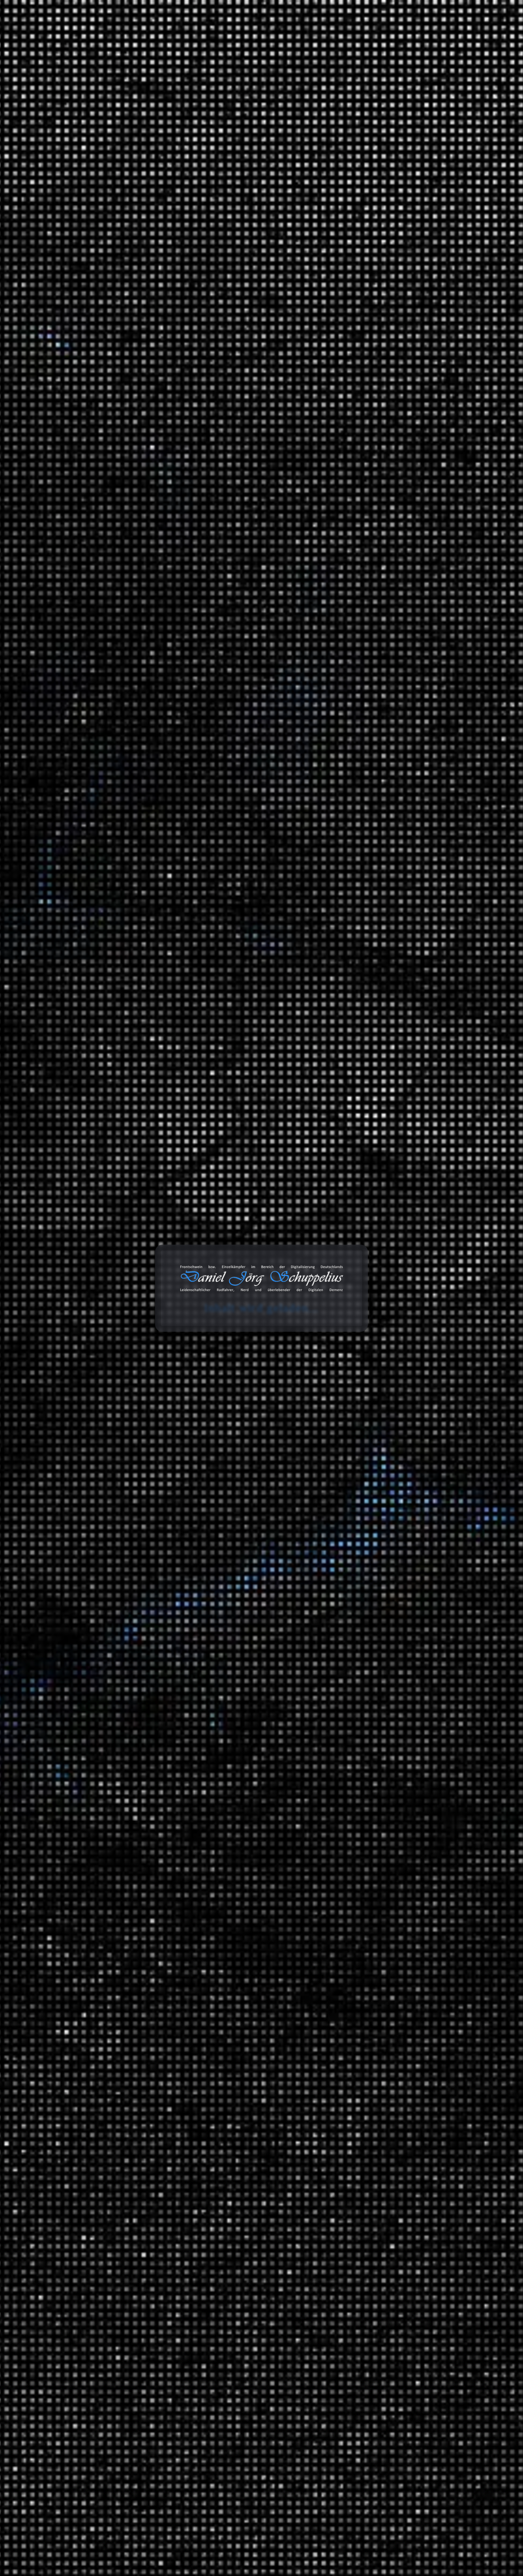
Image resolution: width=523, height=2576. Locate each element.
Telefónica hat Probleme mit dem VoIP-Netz (398, 281)
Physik (368, 1936)
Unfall (367, 1739)
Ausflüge (371, 1422)
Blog (249, 35)
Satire (352, 1488)
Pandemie (236, 359)
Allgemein (357, 1184)
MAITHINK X (376, 1513)
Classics (414, 1641)
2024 (351, 1083)
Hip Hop (414, 1655)
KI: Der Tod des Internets (375, 389)
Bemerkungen (362, 2087)
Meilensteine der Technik (405, 1961)
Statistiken (357, 1542)
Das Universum (393, 2016)
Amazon (350, 2280)
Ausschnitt (373, 1579)
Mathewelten (390, 1921)
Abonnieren (437, 2505)
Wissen (88, 100)
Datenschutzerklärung (141, 702)
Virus (201, 366)
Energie (369, 1820)
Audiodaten (359, 2206)
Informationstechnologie (390, 1235)
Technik (369, 1950)
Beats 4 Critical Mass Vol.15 (379, 404)
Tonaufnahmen (363, 1568)
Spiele (367, 1209)
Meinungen (359, 1371)
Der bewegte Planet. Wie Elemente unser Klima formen (392, 504)
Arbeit (352, 1224)
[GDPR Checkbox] (71, 701)
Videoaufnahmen (365, 1754)
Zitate (352, 2131)
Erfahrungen (360, 1265)
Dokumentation (209, 359)
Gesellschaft (375, 1896)
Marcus (366, 626)
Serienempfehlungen (385, 1779)
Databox (324, 35)
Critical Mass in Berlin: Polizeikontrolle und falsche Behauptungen (400, 572)
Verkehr (354, 1728)
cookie (10, 33)
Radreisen (372, 1436)
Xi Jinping (234, 366)
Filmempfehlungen (383, 1765)
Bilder (352, 2102)
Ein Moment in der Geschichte (411, 1874)
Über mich (439, 35)
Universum (373, 2005)
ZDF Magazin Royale (385, 1527)
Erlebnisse (372, 1356)
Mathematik (374, 1910)
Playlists (370, 1594)
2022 (351, 1113)
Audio (367, 1290)
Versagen (185, 366)
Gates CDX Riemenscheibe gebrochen (391, 244)
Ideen (367, 1195)
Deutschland (389, 1447)
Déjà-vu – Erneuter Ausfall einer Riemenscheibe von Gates (381, 262)
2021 (350, 1127)
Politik (367, 1382)
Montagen (372, 1250)
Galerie (361, 35)
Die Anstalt (373, 1498)
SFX (365, 1684)
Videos (353, 2176)
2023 (351, 1098)
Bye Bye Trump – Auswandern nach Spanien (400, 463)
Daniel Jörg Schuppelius (132, 359)
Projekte (398, 35)
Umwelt (369, 1396)
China (182, 352)
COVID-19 (263, 352)
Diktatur (184, 359)
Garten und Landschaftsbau (394, 1330)
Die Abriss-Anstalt (367, 359)
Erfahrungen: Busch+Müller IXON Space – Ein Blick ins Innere (394, 211)
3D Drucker (374, 1276)
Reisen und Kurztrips (371, 1411)
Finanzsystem (377, 1834)
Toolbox (282, 35)
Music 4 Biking (407, 1630)
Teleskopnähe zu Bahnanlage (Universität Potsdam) (392, 423)
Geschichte (115, 100)
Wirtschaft (372, 2030)
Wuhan (216, 366)
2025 (351, 1068)
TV (363, 1699)
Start (67, 100)
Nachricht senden (121, 751)
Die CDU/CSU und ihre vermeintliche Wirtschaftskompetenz (398, 813)
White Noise (374, 1713)
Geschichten (360, 1345)
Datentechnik (376, 1805)
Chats (352, 2191)
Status (352, 2146)
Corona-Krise (232, 352)
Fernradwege (405, 1473)
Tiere (366, 1976)
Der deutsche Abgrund (402, 1860)
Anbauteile (387, 1315)
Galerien (355, 2161)
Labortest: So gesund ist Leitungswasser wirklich (391, 341)
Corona (203, 352)
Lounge (413, 1670)
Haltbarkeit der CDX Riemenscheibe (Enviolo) (400, 229)
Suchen (348, 130)
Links (351, 2117)
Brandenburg (405, 1458)
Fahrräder (372, 1305)
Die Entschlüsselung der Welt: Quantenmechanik (378, 482)
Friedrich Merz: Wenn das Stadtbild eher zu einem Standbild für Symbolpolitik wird (394, 445)
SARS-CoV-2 (261, 359)
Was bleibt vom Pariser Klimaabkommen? (395, 374)
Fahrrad (383, 1604)
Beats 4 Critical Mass (415, 1615)
